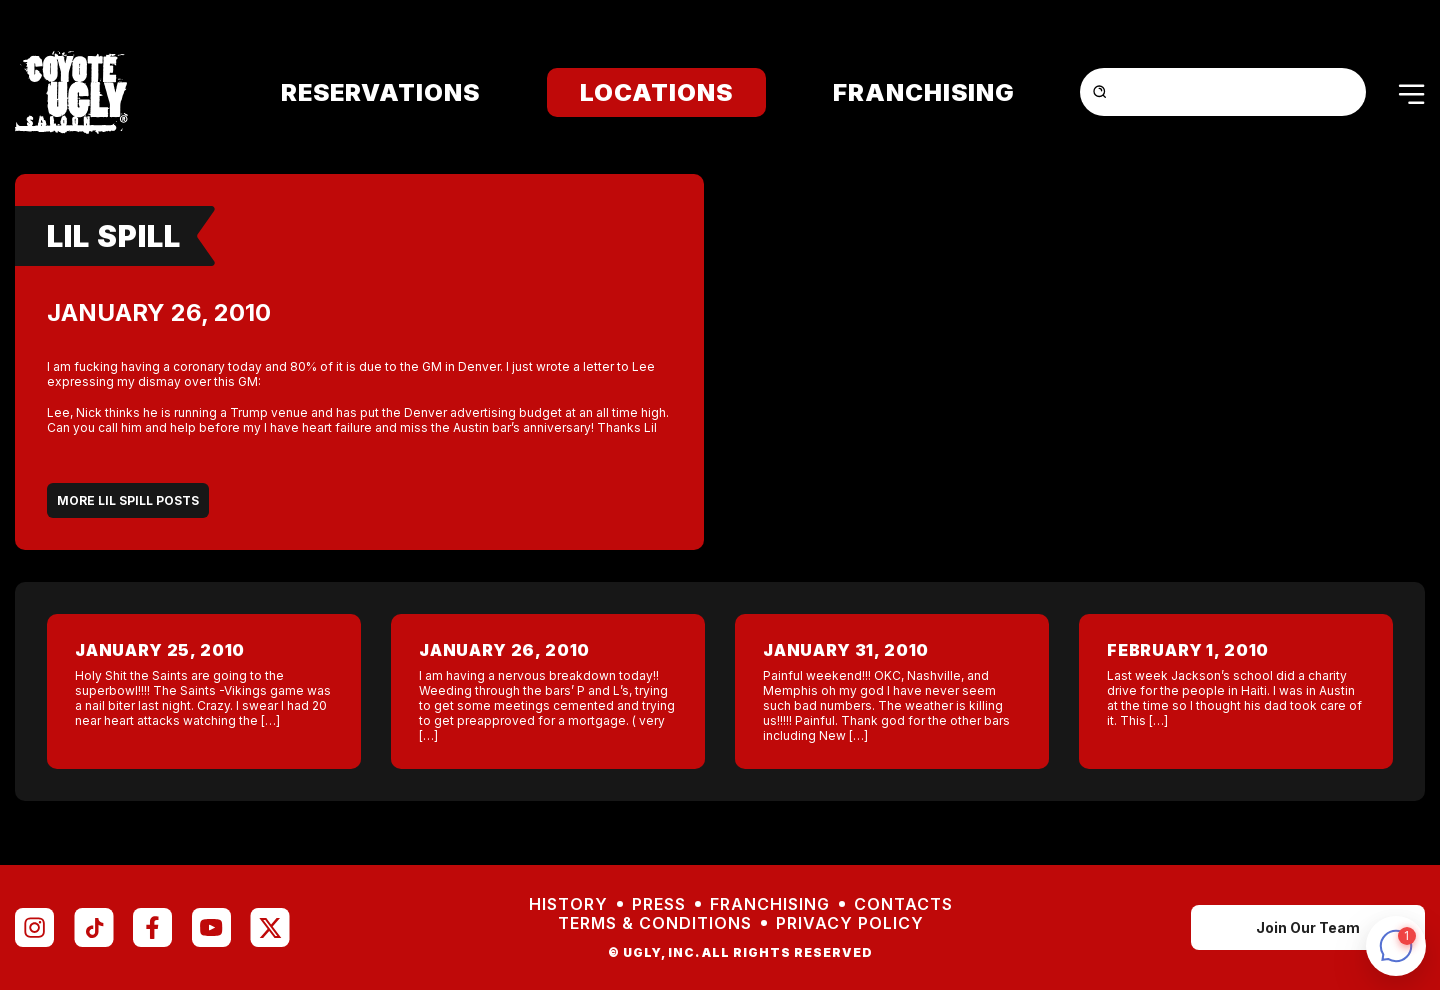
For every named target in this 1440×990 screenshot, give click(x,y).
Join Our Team (1308, 927)
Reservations (380, 92)
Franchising (924, 92)
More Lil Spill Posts (128, 500)
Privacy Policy (850, 923)
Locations (656, 92)
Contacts (903, 904)
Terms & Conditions (655, 923)
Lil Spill (114, 236)
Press (659, 904)
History (568, 904)
